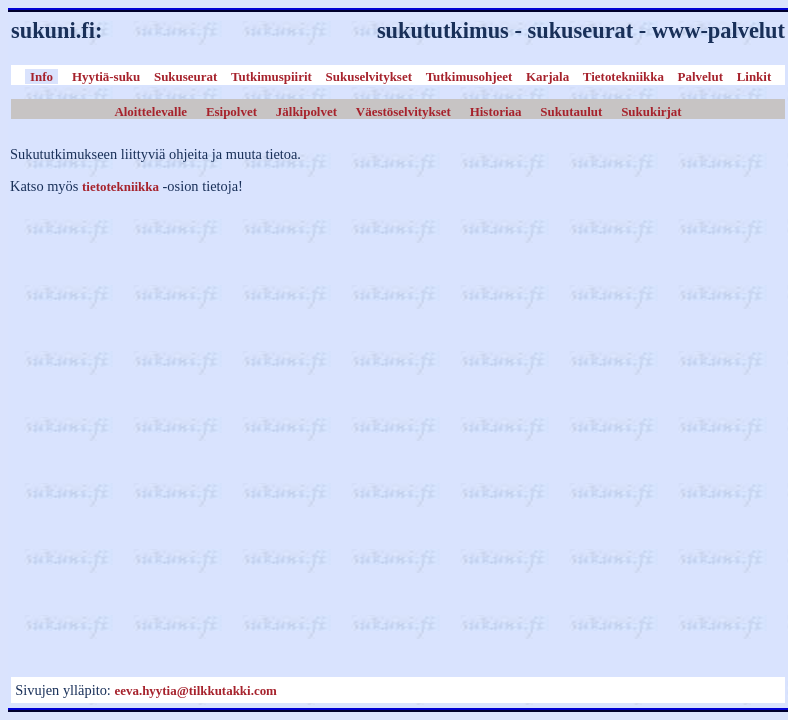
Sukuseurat (185, 76)
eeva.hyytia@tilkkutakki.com (195, 690)
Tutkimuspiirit (271, 76)
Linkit (754, 76)
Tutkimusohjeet (469, 76)
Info (41, 76)
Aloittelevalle (150, 110)
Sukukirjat (651, 110)
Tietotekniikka (623, 76)
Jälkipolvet (306, 110)
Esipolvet (231, 110)
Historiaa (496, 110)
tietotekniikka (120, 186)
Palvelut (700, 76)
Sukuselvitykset (369, 76)
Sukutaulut (571, 110)
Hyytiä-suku (106, 76)
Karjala (547, 76)
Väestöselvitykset (403, 110)
